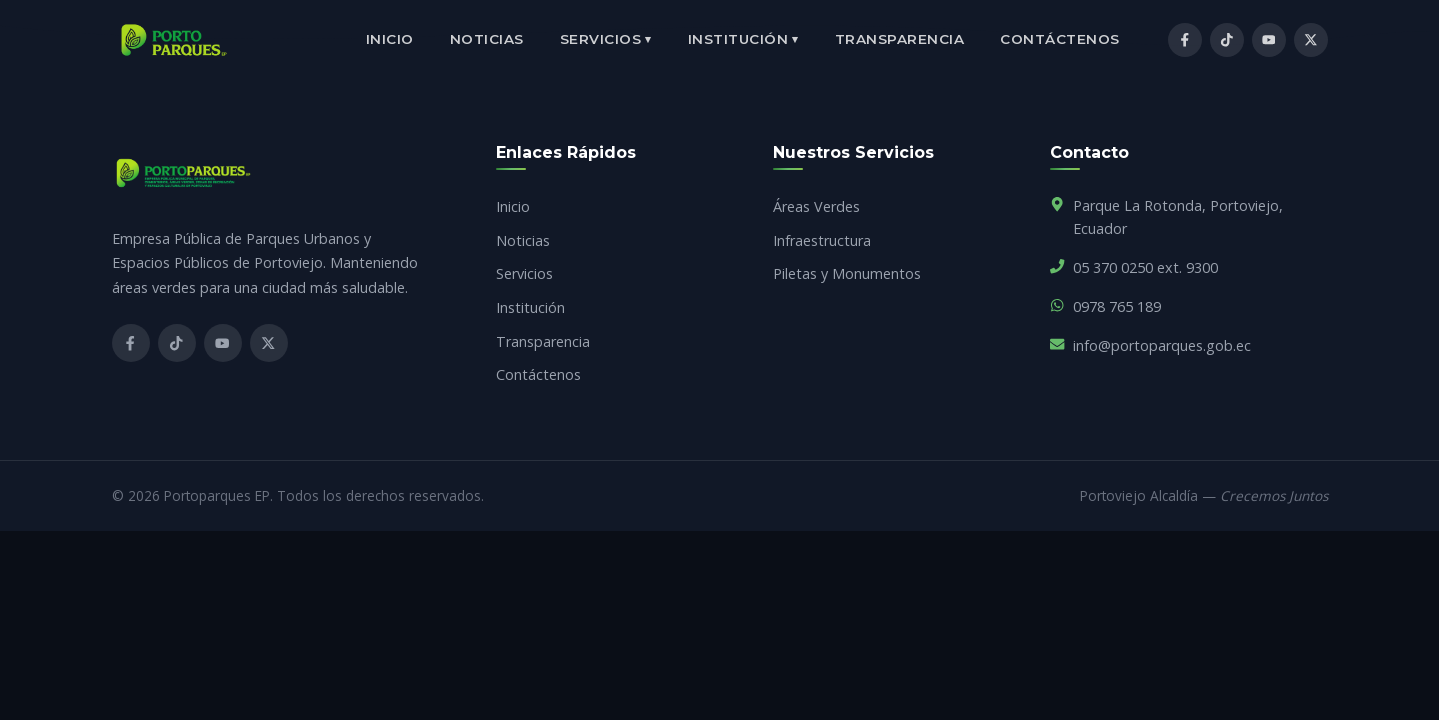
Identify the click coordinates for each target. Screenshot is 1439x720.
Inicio (390, 39)
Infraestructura (822, 240)
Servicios (606, 40)
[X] (269, 343)
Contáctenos (1060, 39)
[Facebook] (1185, 40)
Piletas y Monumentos (847, 273)
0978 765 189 (1117, 306)
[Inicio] (174, 40)
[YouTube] (1269, 40)
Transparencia (900, 39)
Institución (743, 40)
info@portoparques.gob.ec (1162, 345)
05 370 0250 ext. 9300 (1145, 267)
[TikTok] (1227, 40)
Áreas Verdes (816, 206)
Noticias (487, 39)
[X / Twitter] (1311, 40)
